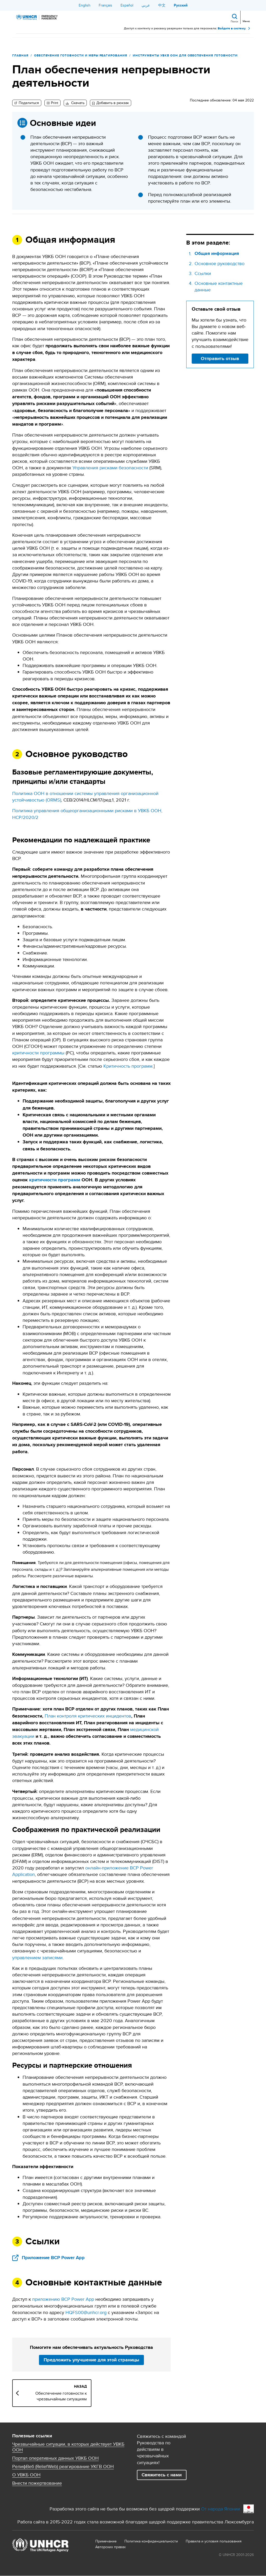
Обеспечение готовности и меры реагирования (80, 55)
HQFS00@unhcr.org (86, 2312)
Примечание (106, 2541)
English (84, 5)
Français (105, 5)
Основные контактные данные (219, 286)
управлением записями (37, 1957)
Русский (181, 5)
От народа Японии (220, 2508)
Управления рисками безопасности (110, 467)
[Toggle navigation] (245, 16)
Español (127, 5)
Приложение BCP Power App (53, 2258)
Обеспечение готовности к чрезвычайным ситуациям (61, 2396)
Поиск (234, 21)
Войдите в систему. (232, 28)
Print (54, 102)
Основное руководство (219, 263)
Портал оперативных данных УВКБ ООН (55, 2458)
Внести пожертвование (37, 2483)
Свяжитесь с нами (162, 2474)
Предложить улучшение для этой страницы (91, 2359)
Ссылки (203, 273)
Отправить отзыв (220, 358)
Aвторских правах (110, 2546)
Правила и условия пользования (214, 2541)
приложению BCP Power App (63, 2299)
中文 (161, 5)
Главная (20, 55)
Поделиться (28, 102)
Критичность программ (127, 1066)
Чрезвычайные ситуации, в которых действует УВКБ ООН (68, 2447)
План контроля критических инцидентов (88, 1716)
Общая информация (217, 253)
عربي (146, 5)
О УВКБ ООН (26, 2475)
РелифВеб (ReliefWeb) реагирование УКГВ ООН (63, 2466)
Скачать (77, 102)
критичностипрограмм (54, 1179)
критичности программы (38, 1052)
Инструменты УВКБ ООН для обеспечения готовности (185, 55)
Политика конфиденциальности (151, 2541)
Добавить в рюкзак (112, 102)
